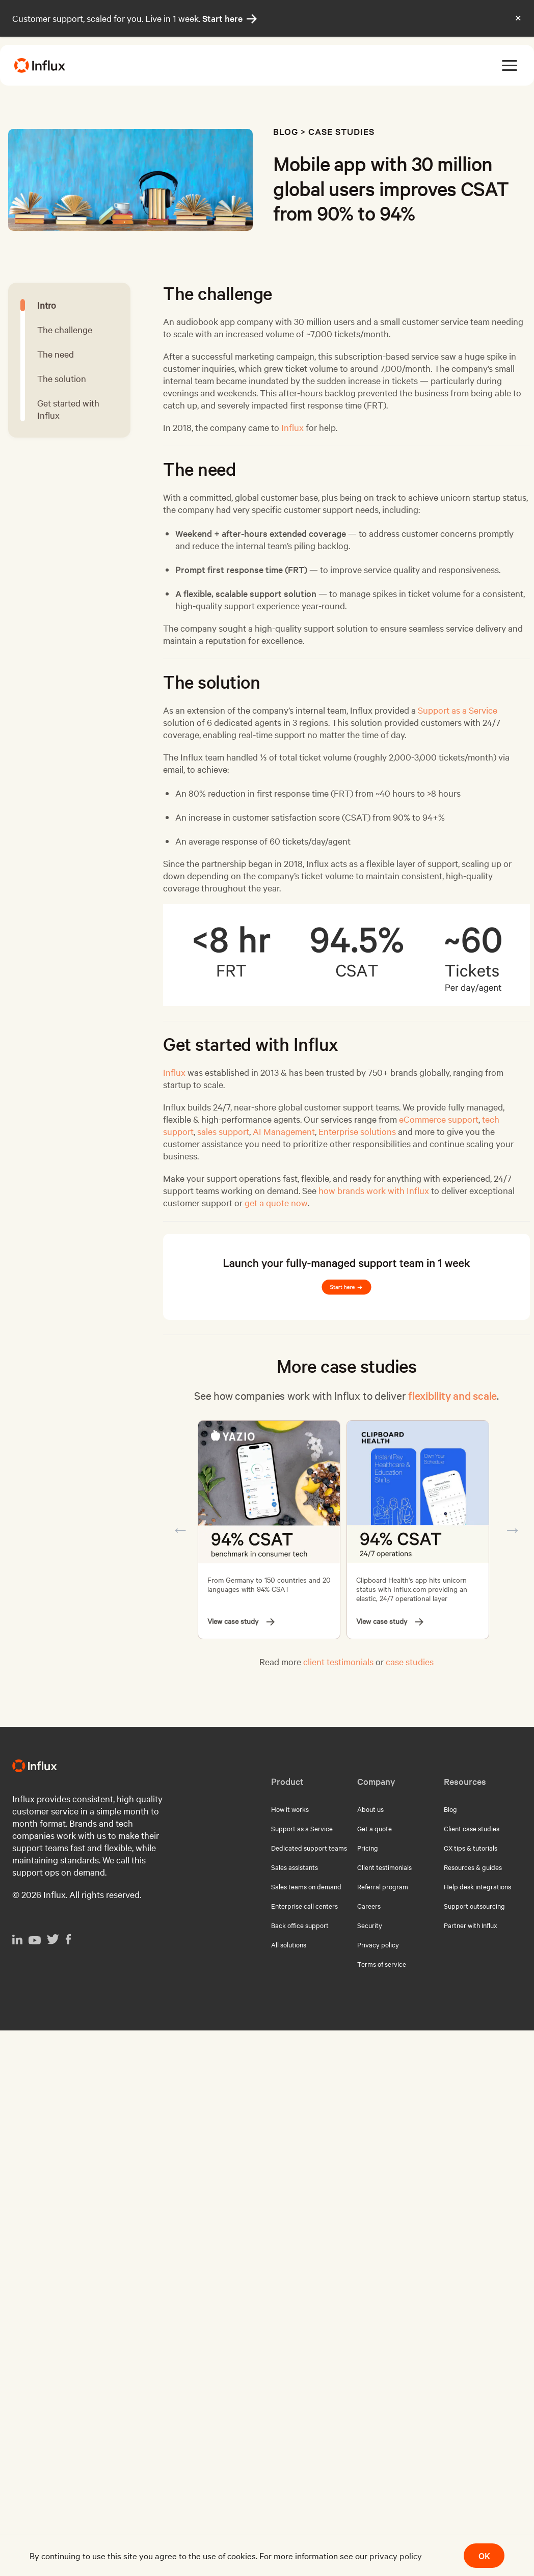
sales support (223, 1131)
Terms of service (381, 1963)
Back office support (300, 1925)
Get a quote (374, 1828)
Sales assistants (294, 1867)
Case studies (341, 131)
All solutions (288, 1944)
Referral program (382, 1886)
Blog (285, 131)
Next (512, 1530)
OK (484, 2555)
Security (369, 1925)
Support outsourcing (474, 1905)
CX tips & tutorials (470, 1847)
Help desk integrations (477, 1886)
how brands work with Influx (373, 1190)
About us (370, 1808)
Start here (229, 18)
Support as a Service (457, 710)
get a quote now (276, 1202)
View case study (241, 1621)
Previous (180, 1530)
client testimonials (338, 1661)
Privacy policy (378, 1944)
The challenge (64, 329)
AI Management (284, 1131)
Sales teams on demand (306, 1886)
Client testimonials (384, 1867)
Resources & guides (473, 1867)
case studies (410, 1661)
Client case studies (471, 1828)
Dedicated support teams (309, 1847)
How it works (290, 1808)
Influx (292, 427)
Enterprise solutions (357, 1131)
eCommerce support (438, 1119)
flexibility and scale (452, 1395)
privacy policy (395, 2555)
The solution (61, 378)
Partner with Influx (470, 1925)
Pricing (367, 1847)
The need (55, 354)
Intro (46, 305)
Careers (369, 1905)
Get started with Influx (68, 409)
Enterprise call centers (304, 1905)
